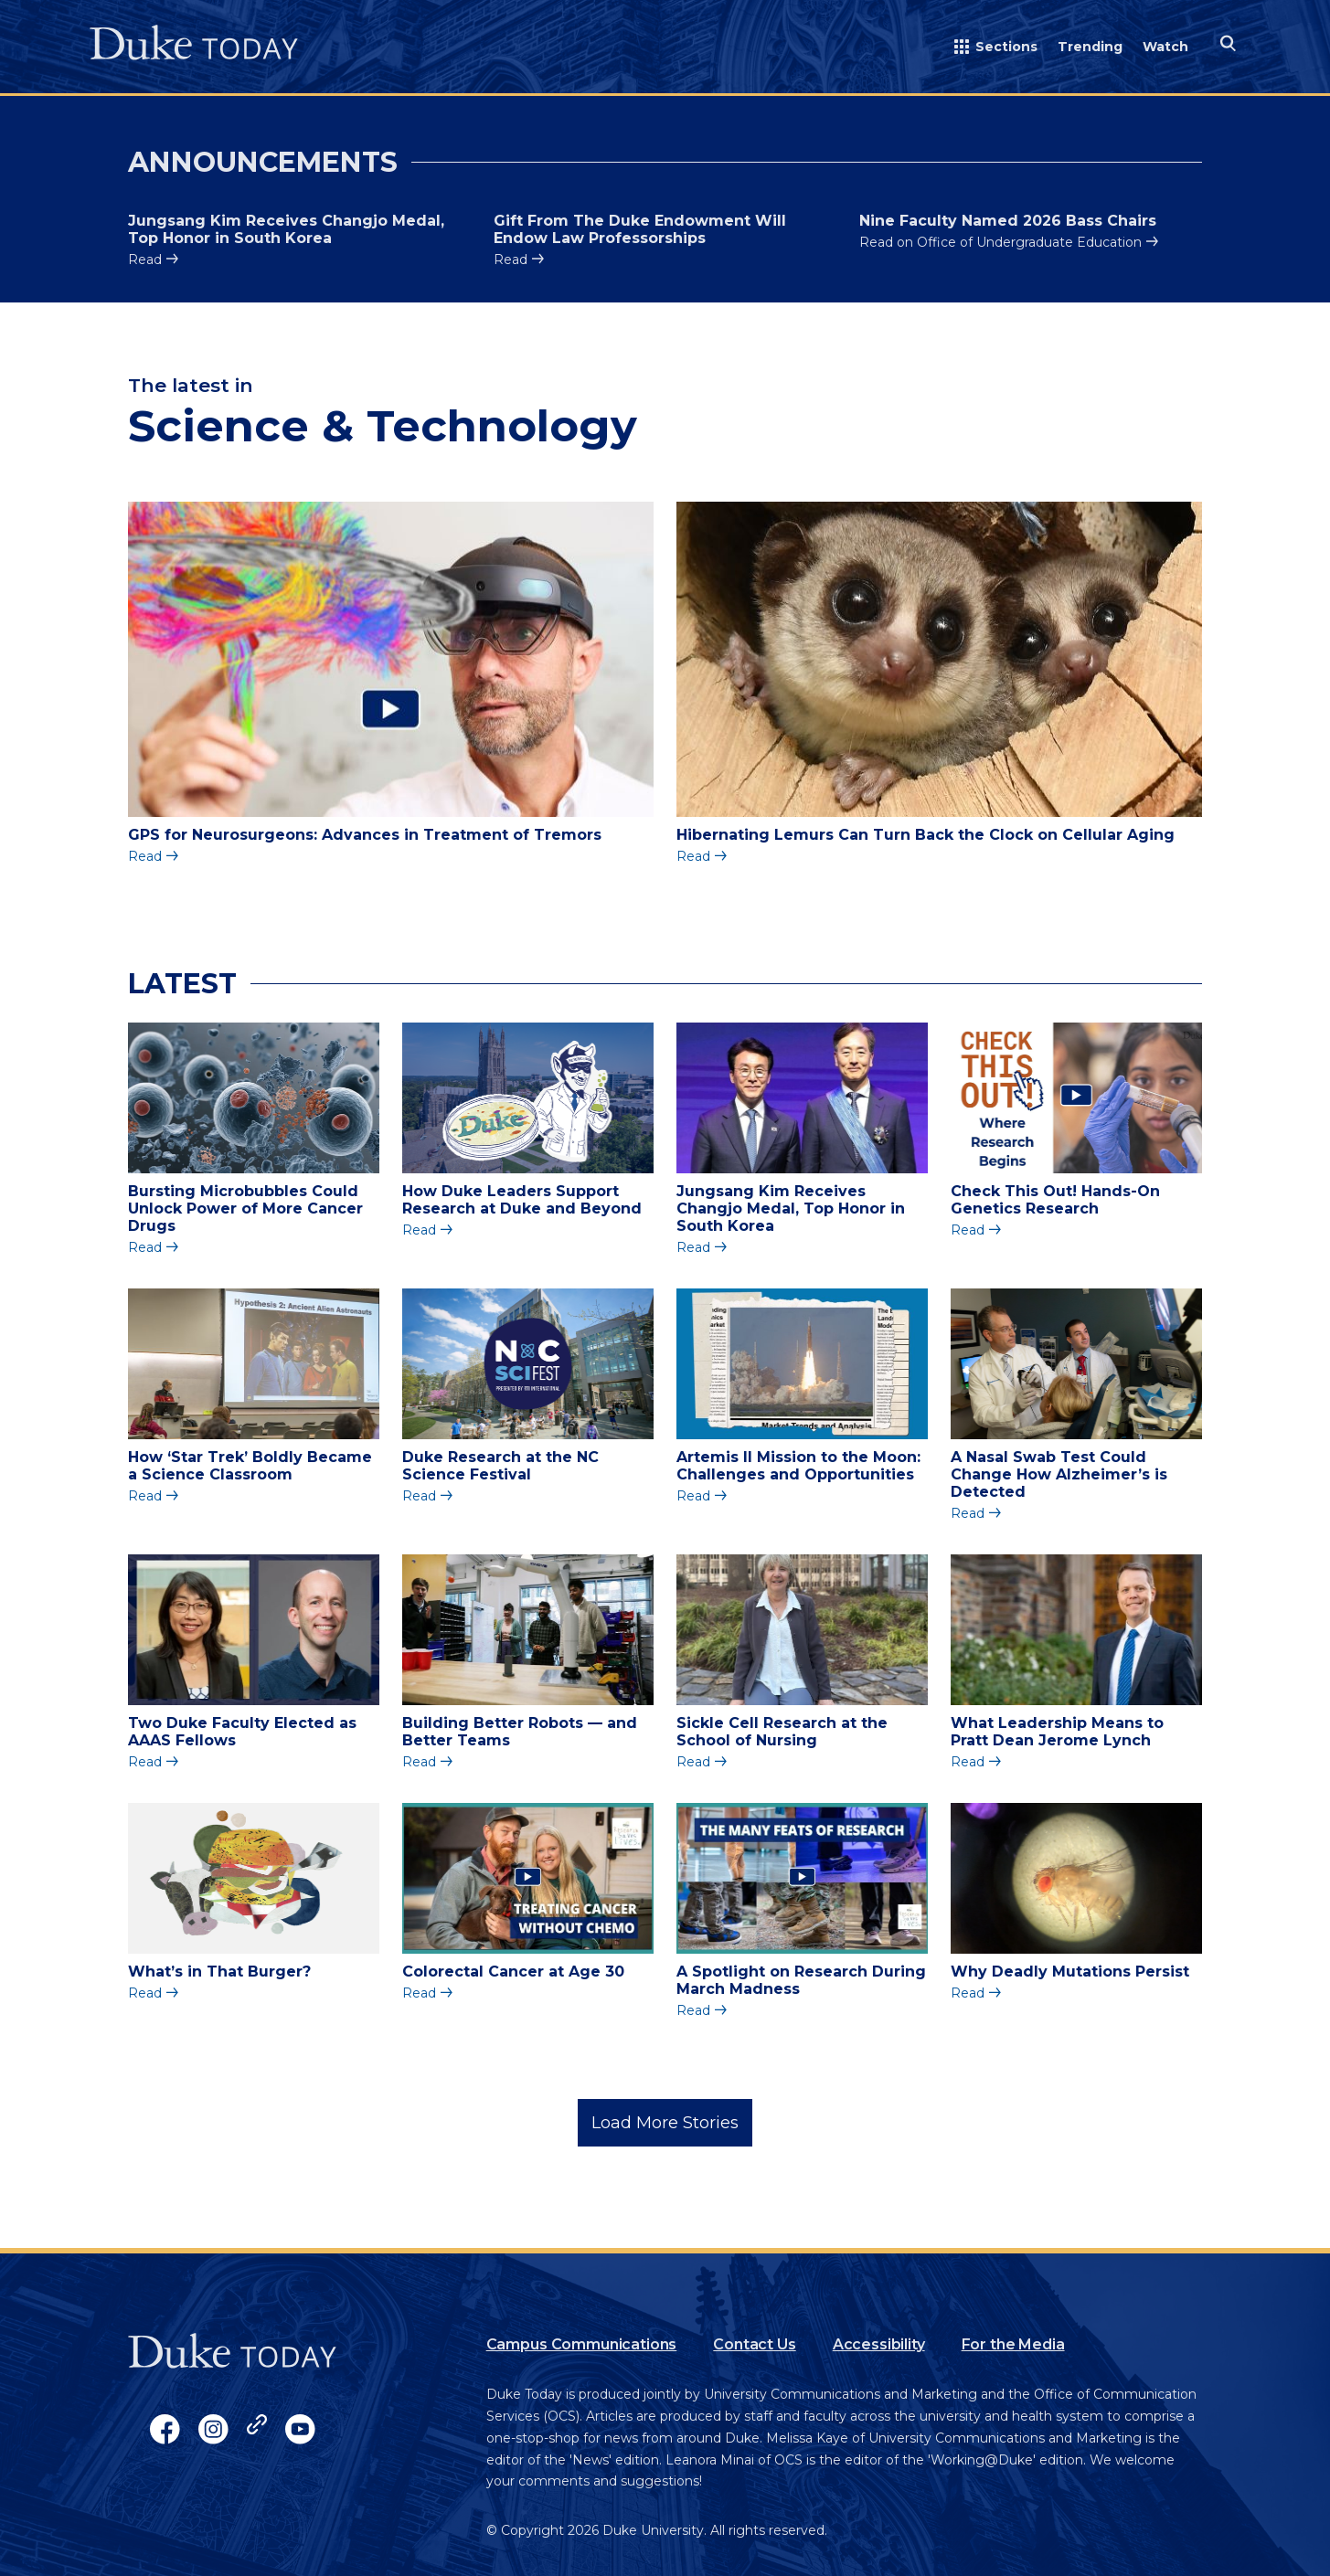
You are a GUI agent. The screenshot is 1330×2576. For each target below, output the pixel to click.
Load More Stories (665, 2123)
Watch (1165, 46)
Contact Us (754, 2344)
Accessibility (879, 2344)
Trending (1090, 46)
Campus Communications (581, 2344)
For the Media (1013, 2344)
